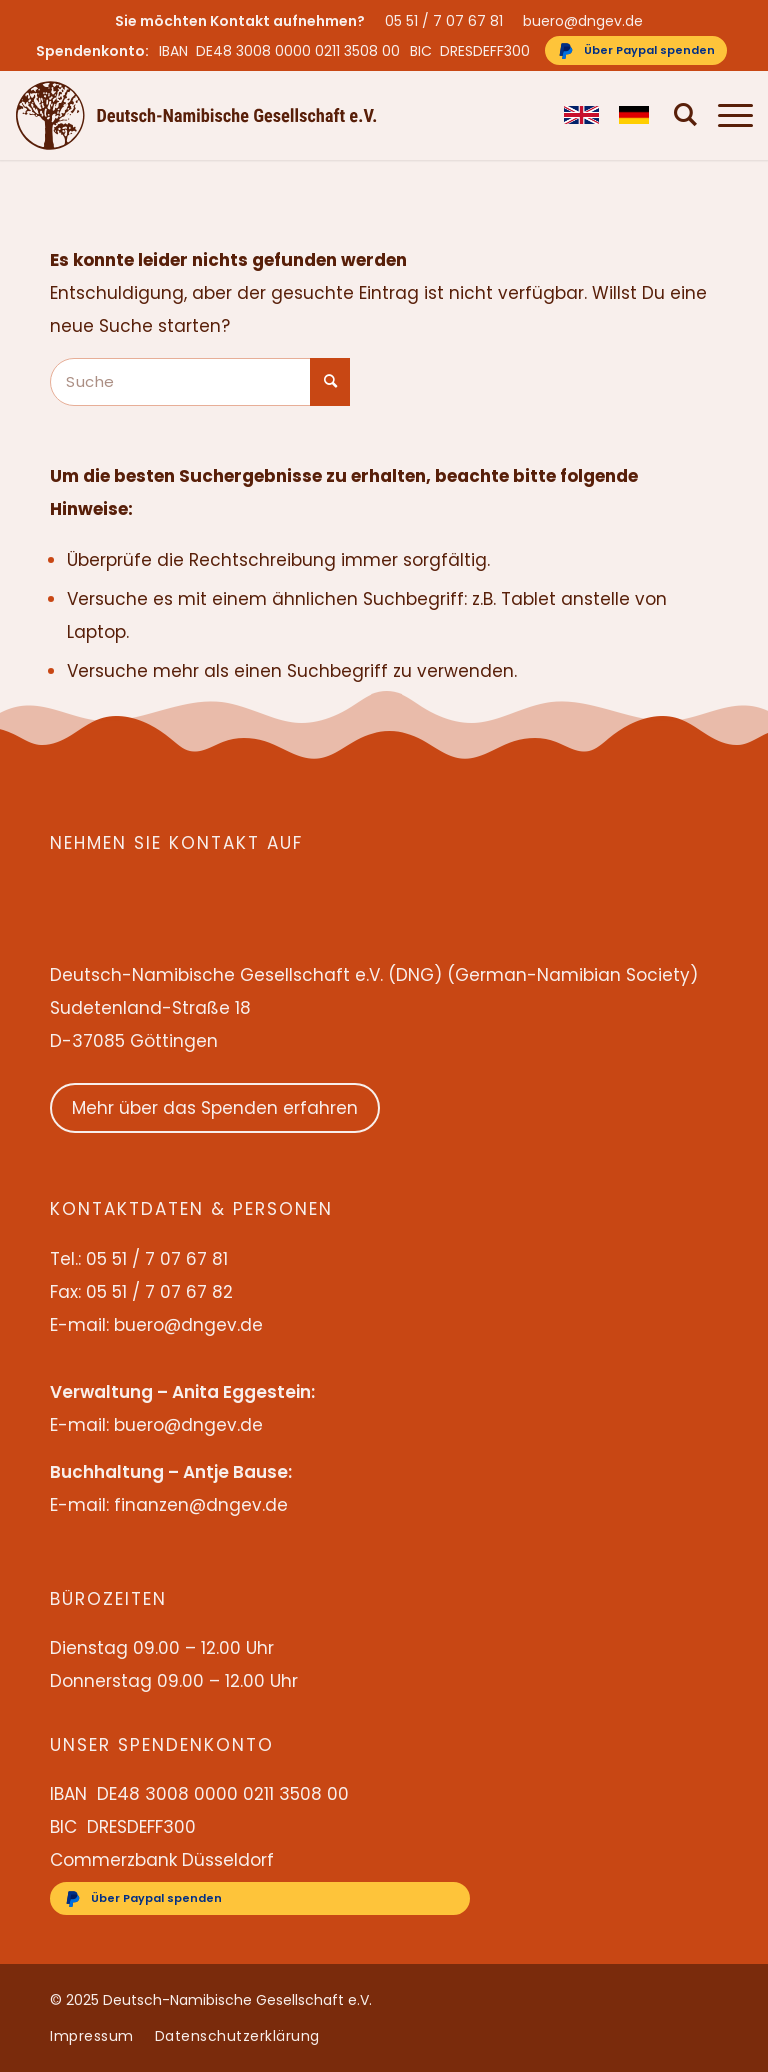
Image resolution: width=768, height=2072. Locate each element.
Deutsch (626, 115)
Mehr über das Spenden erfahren (215, 1108)
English (571, 115)
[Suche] (676, 115)
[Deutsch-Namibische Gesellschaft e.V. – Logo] (196, 115)
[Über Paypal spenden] (636, 50)
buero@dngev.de (583, 21)
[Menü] (725, 115)
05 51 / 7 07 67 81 (444, 21)
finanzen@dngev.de (201, 1505)
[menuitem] (449, 21)
